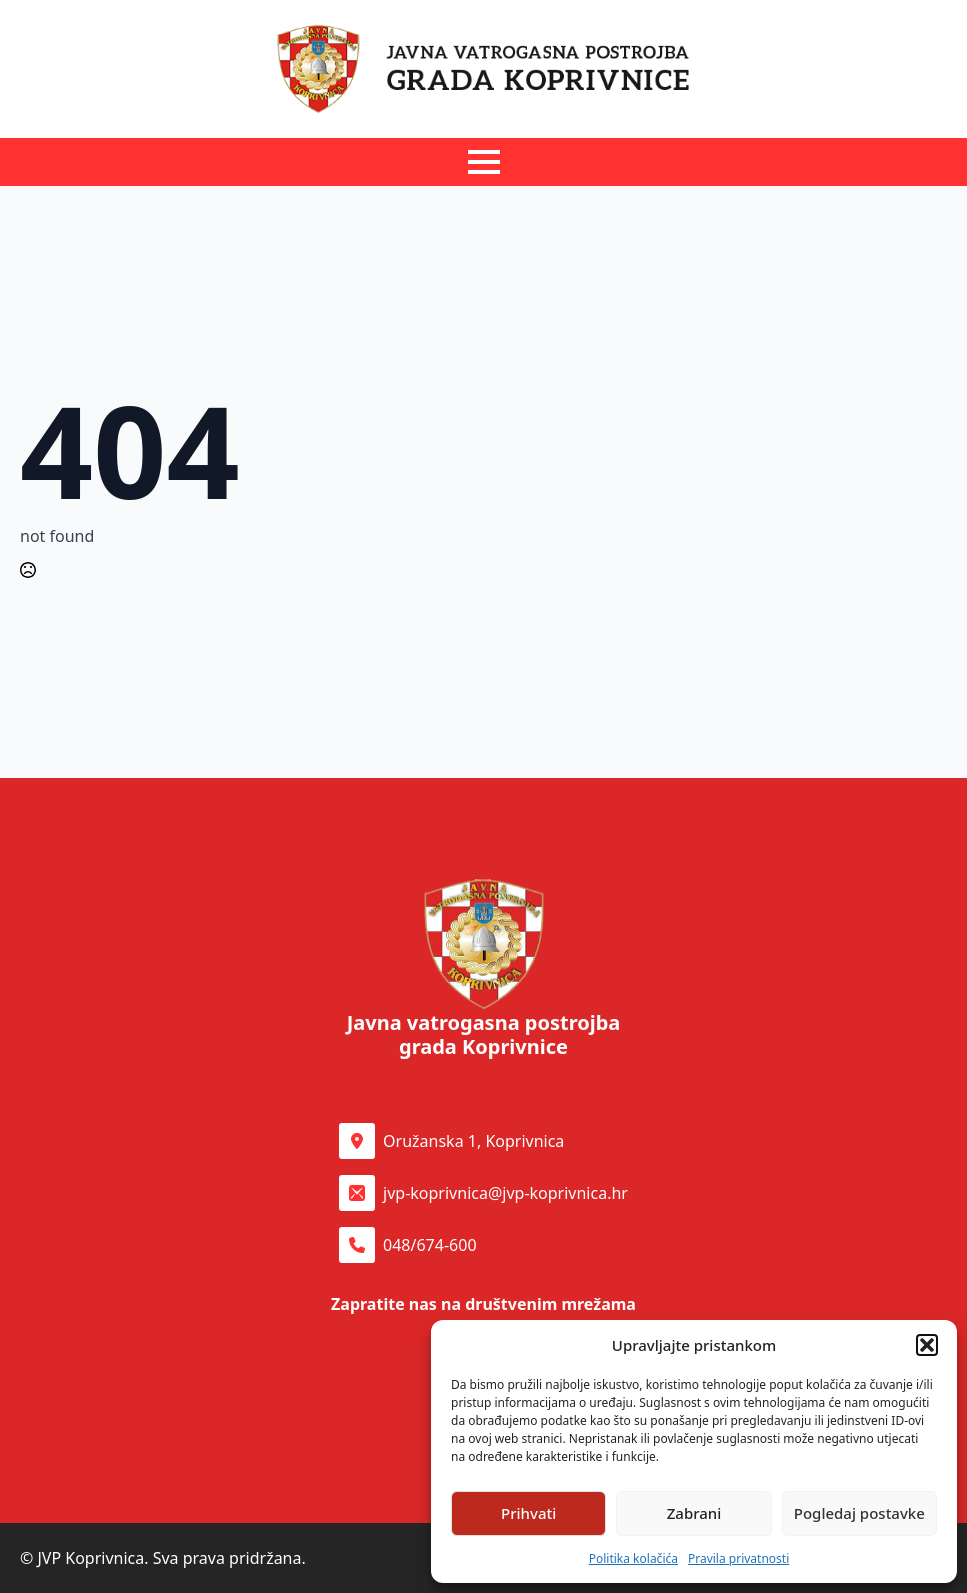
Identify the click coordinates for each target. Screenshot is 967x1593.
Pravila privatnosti (738, 1558)
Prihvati (528, 1513)
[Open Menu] (484, 162)
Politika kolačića (633, 1558)
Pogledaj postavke (859, 1513)
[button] (927, 1345)
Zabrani (694, 1513)
